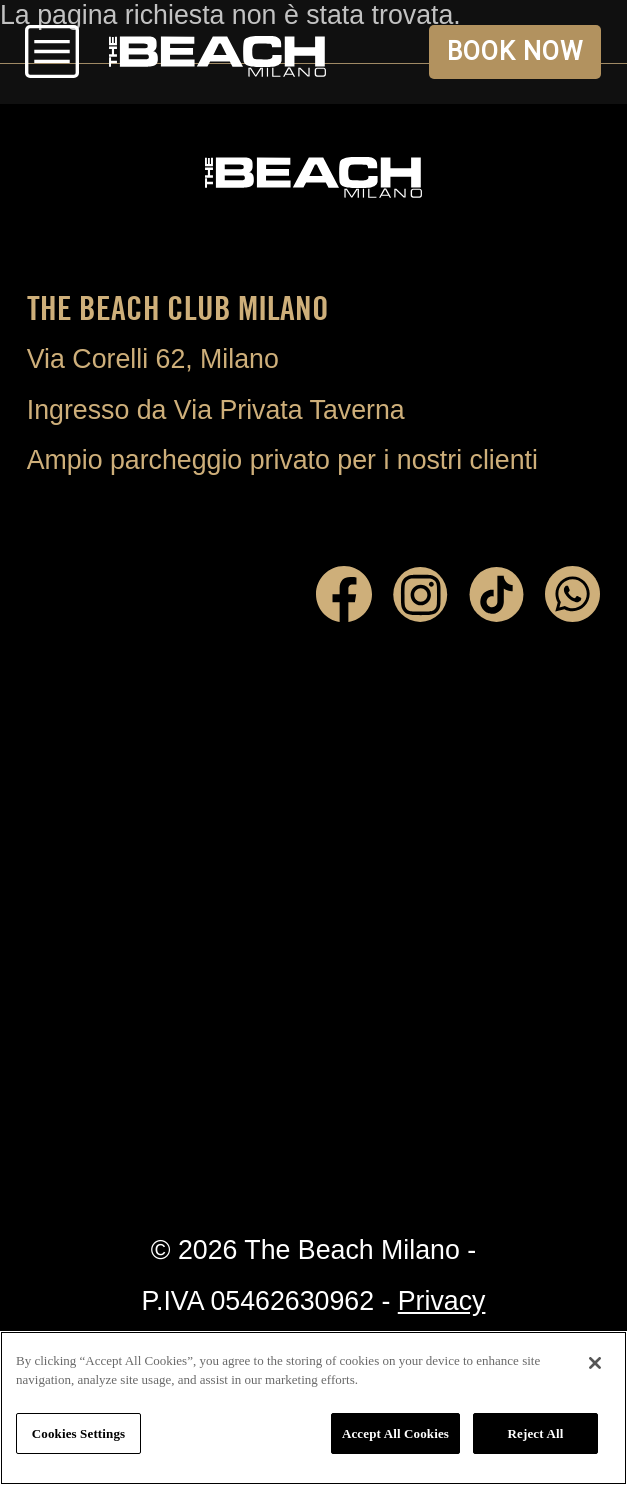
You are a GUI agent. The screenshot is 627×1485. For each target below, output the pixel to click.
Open (51, 52)
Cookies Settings (78, 1433)
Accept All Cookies (395, 1433)
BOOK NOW (514, 51)
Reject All (536, 1433)
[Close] (595, 1363)
